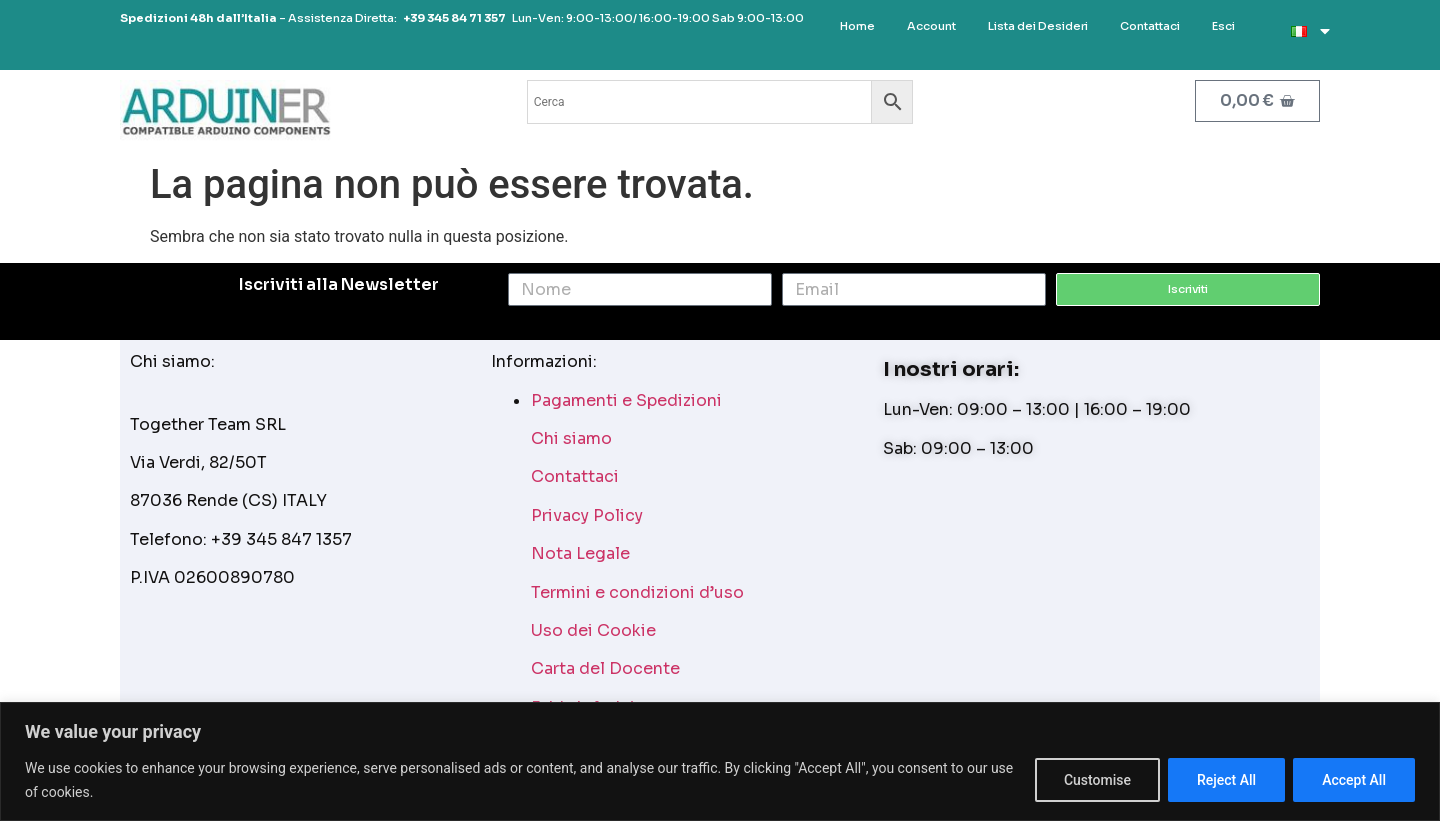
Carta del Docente (605, 668)
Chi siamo (571, 438)
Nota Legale (580, 553)
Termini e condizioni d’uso (637, 592)
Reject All (1226, 780)
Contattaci (575, 476)
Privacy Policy (587, 515)
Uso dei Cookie (593, 630)
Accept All (1354, 780)
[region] (720, 761)
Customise (1097, 780)
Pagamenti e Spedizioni (626, 400)
